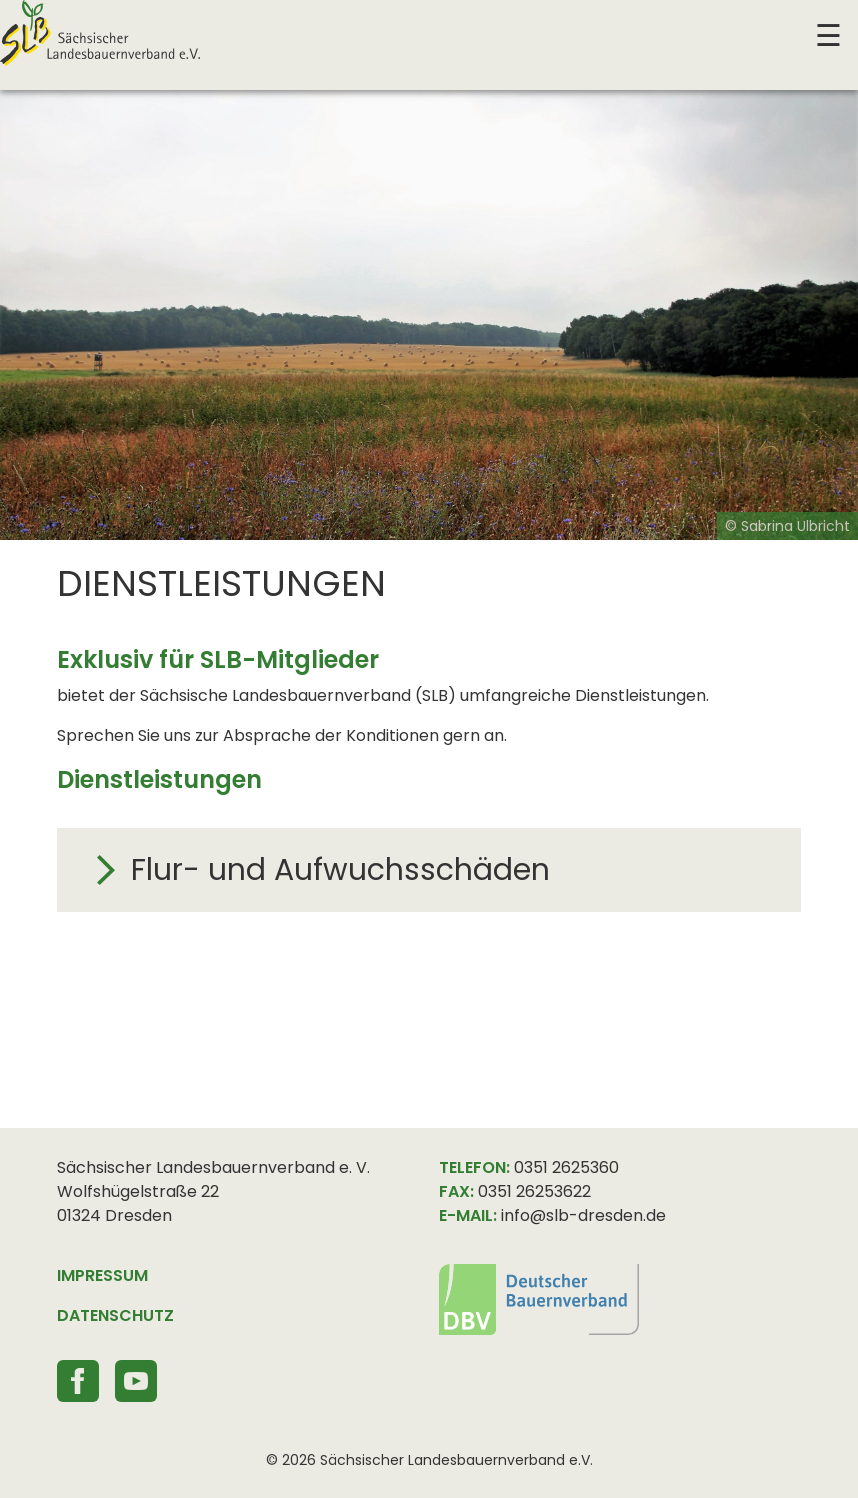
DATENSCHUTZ (115, 1315)
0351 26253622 (534, 1191)
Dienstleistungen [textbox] (221, 584)
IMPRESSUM (102, 1275)
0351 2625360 (566, 1167)
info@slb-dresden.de (583, 1215)
